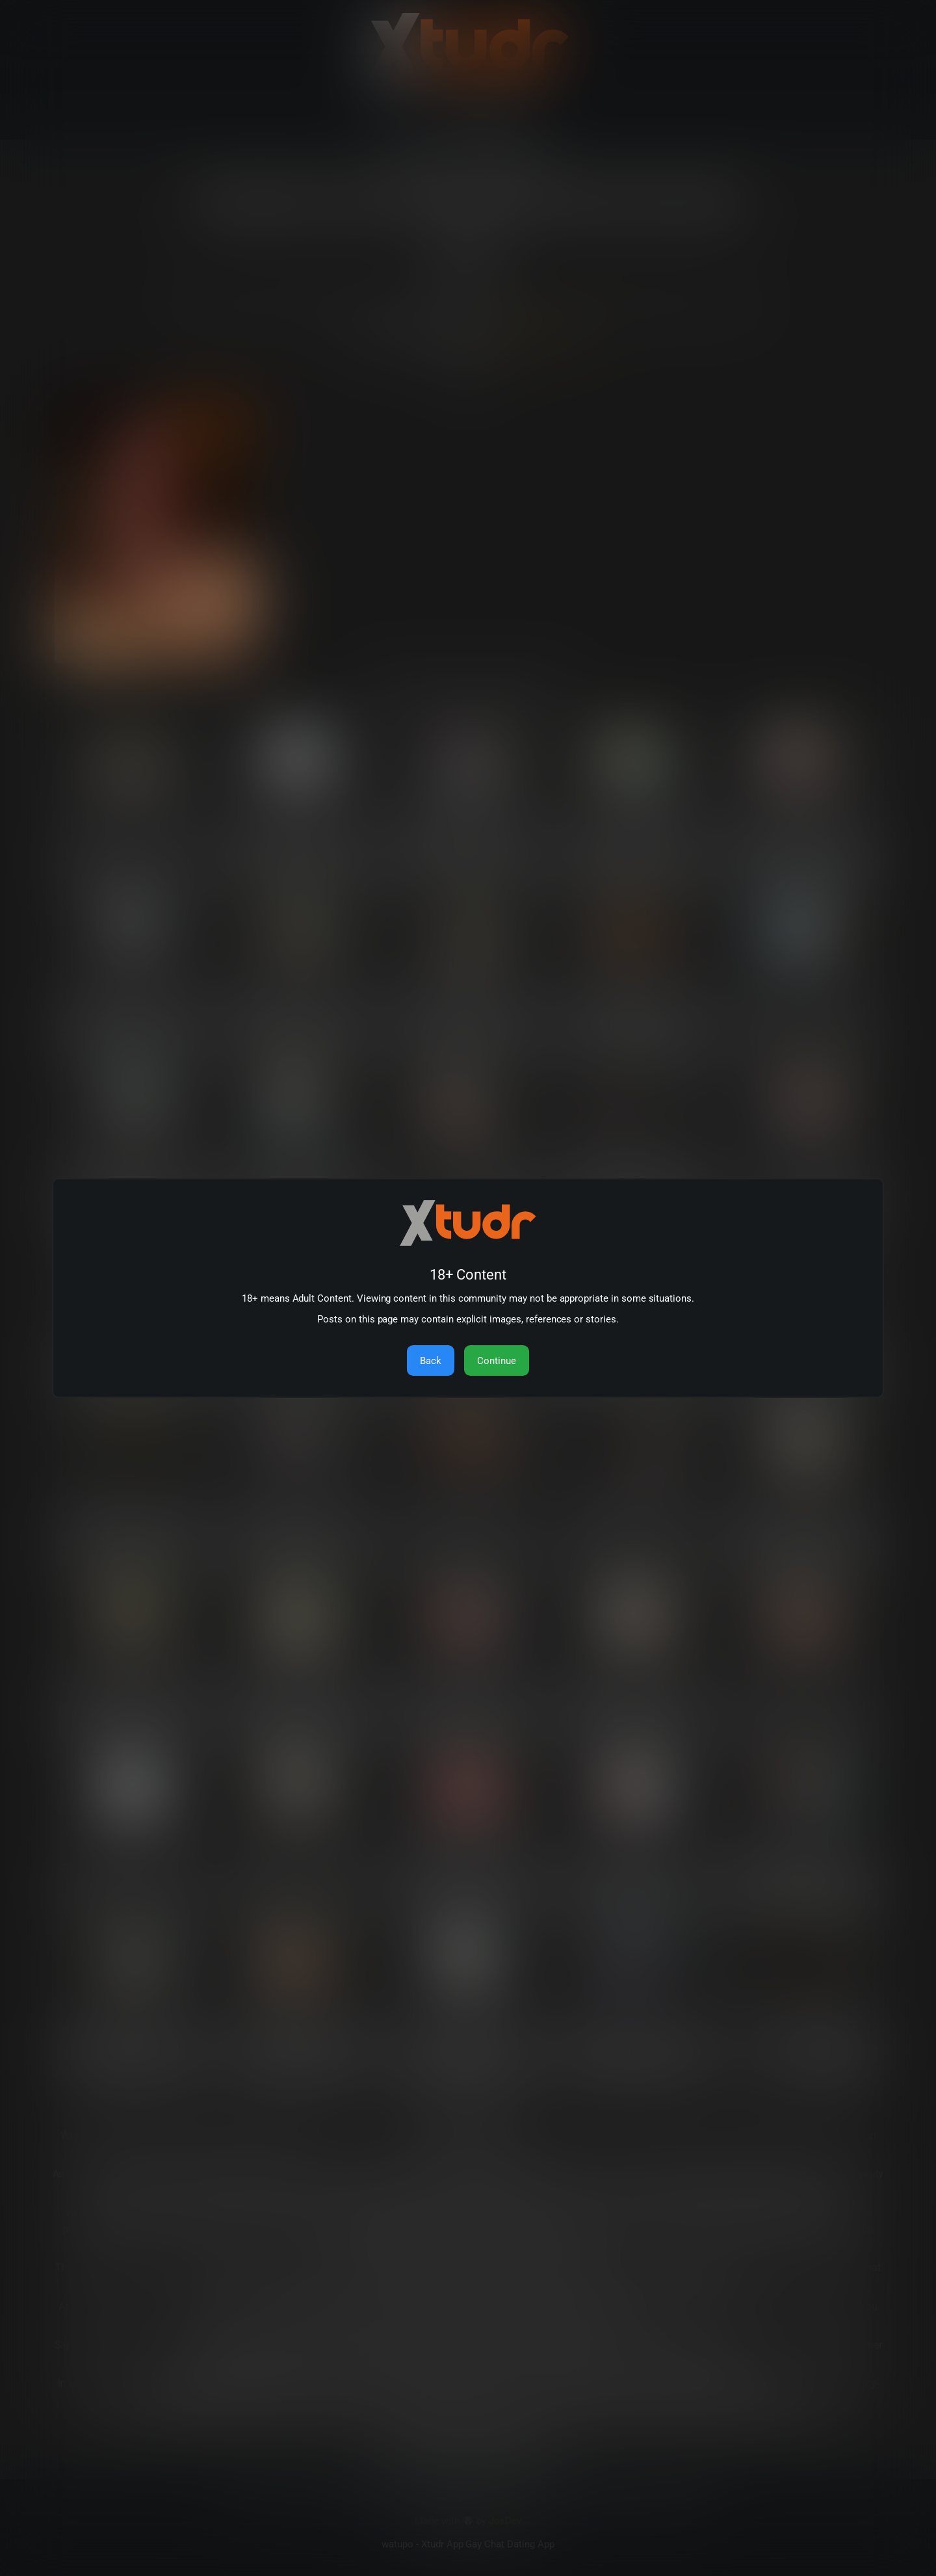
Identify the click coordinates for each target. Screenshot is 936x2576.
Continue (496, 1361)
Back (430, 1361)
